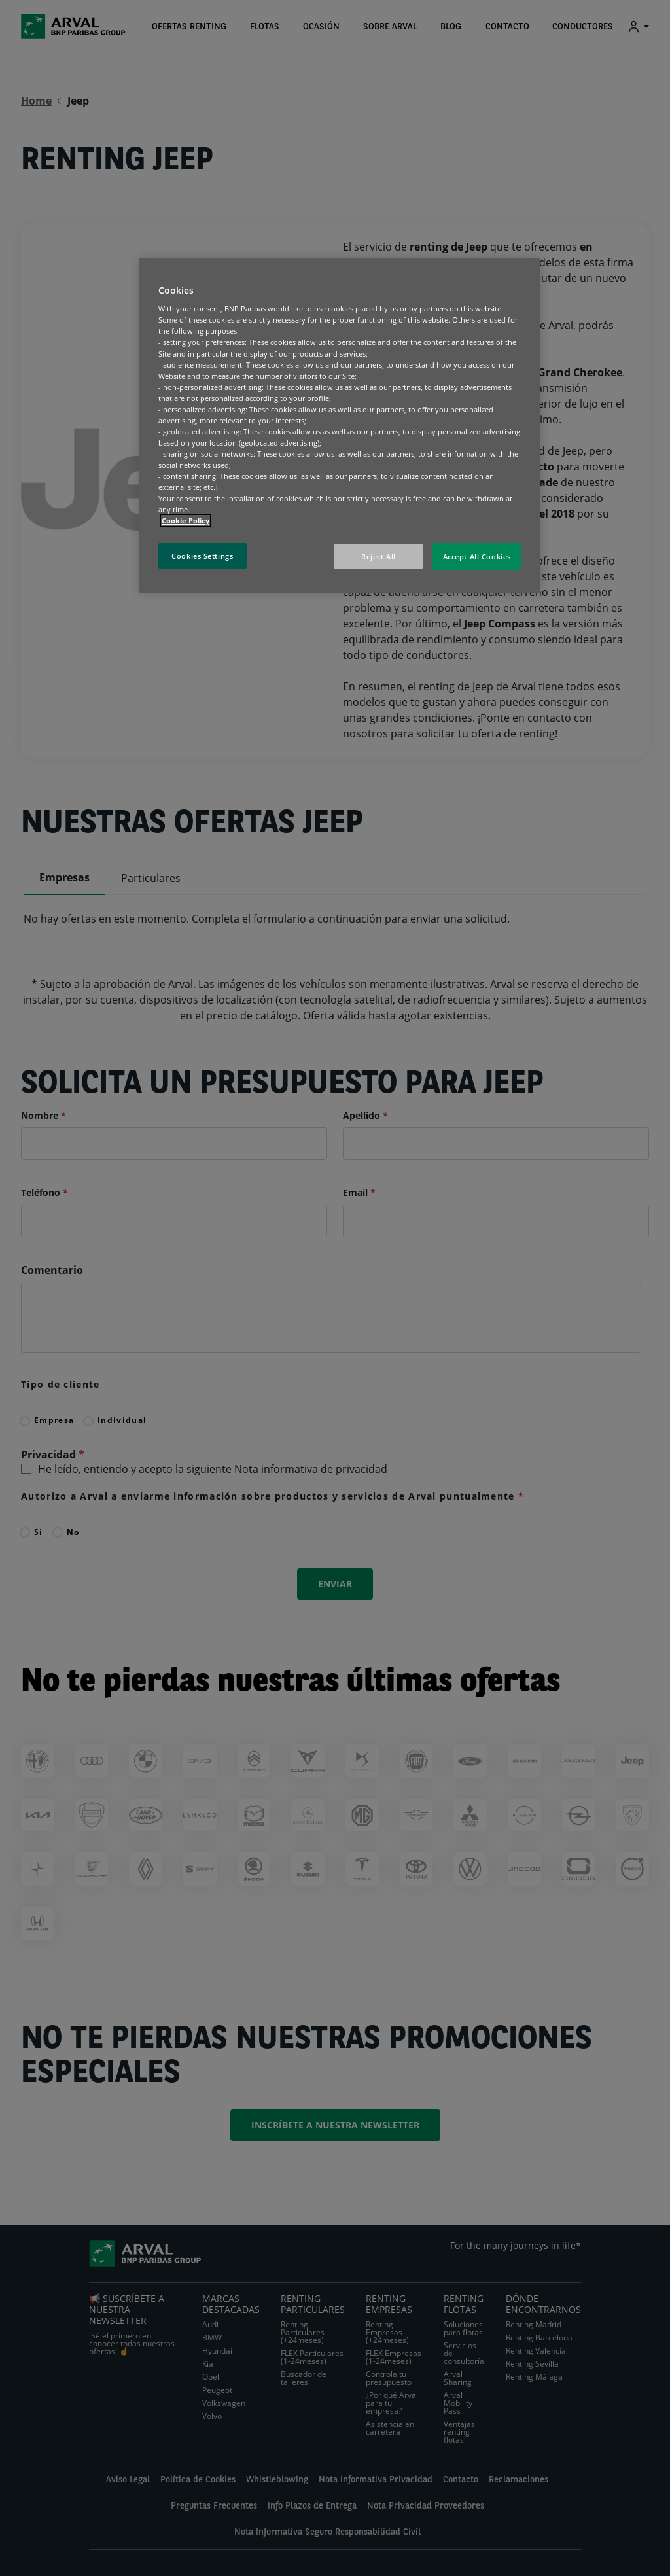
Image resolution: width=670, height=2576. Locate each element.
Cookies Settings (202, 556)
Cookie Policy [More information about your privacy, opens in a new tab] (185, 520)
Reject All (378, 556)
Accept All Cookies (477, 556)
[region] (339, 425)
